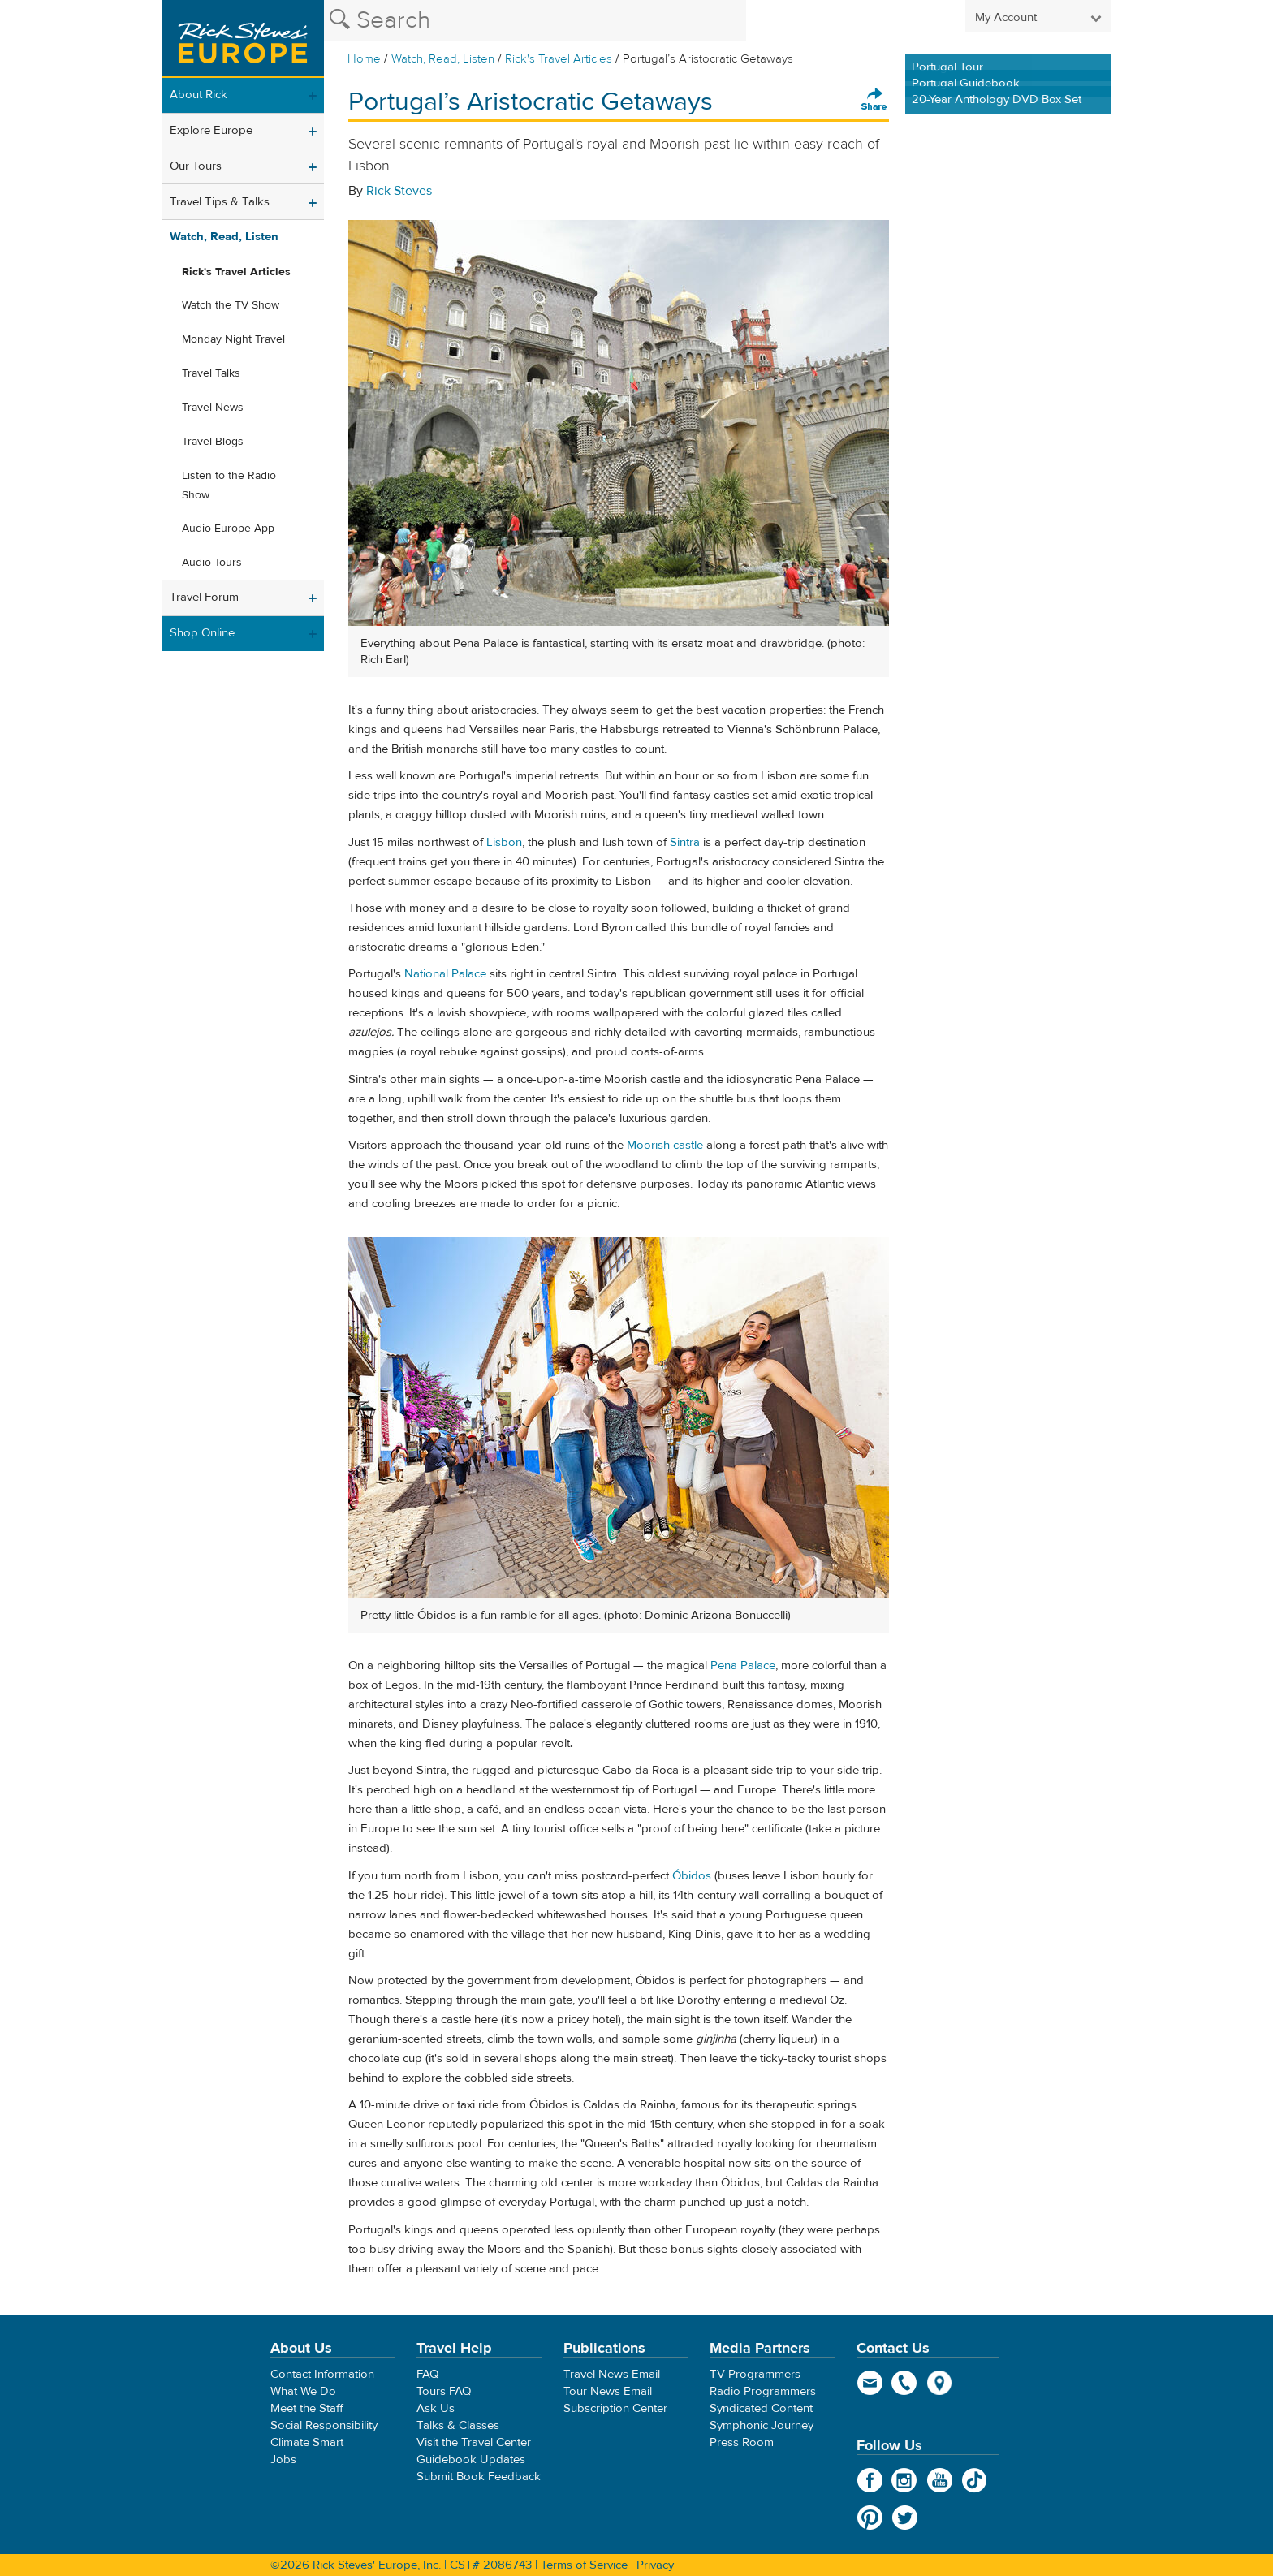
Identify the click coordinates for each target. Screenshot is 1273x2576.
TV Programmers (755, 2374)
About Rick (198, 94)
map (939, 2383)
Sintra (685, 842)
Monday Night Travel (233, 339)
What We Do (303, 2391)
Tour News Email (607, 2391)
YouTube (939, 2480)
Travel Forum (204, 597)
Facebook (870, 2480)
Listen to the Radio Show (229, 485)
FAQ (427, 2374)
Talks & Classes (457, 2425)
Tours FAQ (443, 2391)
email (870, 2383)
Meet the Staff (306, 2408)
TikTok (974, 2480)
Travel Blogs (213, 441)
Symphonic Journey (761, 2425)
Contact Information (322, 2374)
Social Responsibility (324, 2425)
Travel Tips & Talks (220, 201)
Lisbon (504, 842)
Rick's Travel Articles (558, 59)
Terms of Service (584, 2565)
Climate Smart (306, 2442)
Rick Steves (399, 191)
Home (364, 59)
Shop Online (202, 633)
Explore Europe (211, 130)
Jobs (283, 2459)
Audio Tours (212, 562)
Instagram (904, 2480)
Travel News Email (611, 2374)
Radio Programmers (763, 2391)
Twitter (904, 2518)
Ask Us (435, 2408)
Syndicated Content (761, 2408)
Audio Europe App (228, 528)
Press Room (742, 2442)
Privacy (655, 2565)
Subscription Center (615, 2408)
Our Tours (196, 166)
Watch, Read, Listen (442, 59)
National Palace (445, 974)
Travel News (213, 407)
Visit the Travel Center (473, 2442)
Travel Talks (211, 373)
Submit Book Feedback (478, 2476)
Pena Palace (742, 1665)
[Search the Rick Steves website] (535, 20)
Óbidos (691, 1875)
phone (904, 2383)
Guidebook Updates (470, 2459)
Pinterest (870, 2518)
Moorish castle (665, 1145)
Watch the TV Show (230, 305)
